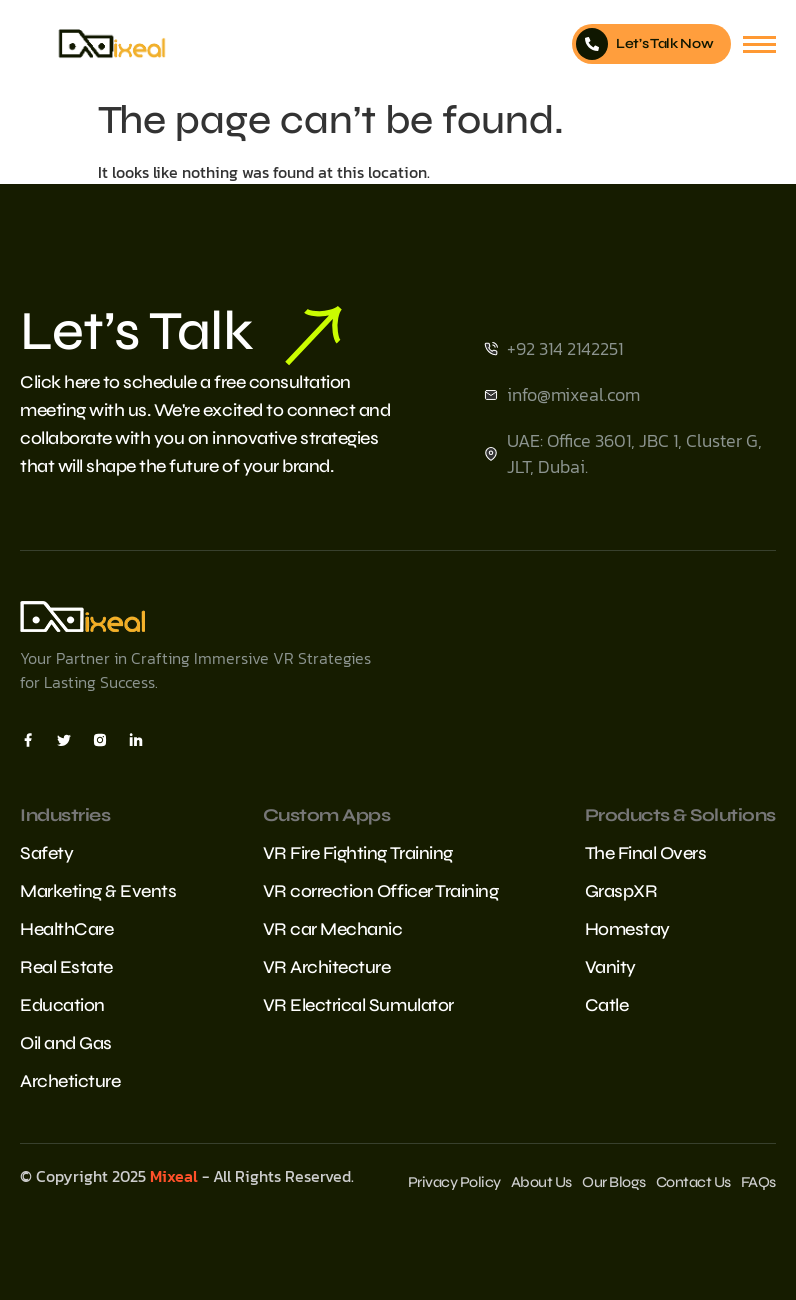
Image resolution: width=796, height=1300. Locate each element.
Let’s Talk (181, 332)
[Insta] (100, 739)
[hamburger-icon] (759, 44)
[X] (64, 739)
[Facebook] (28, 739)
